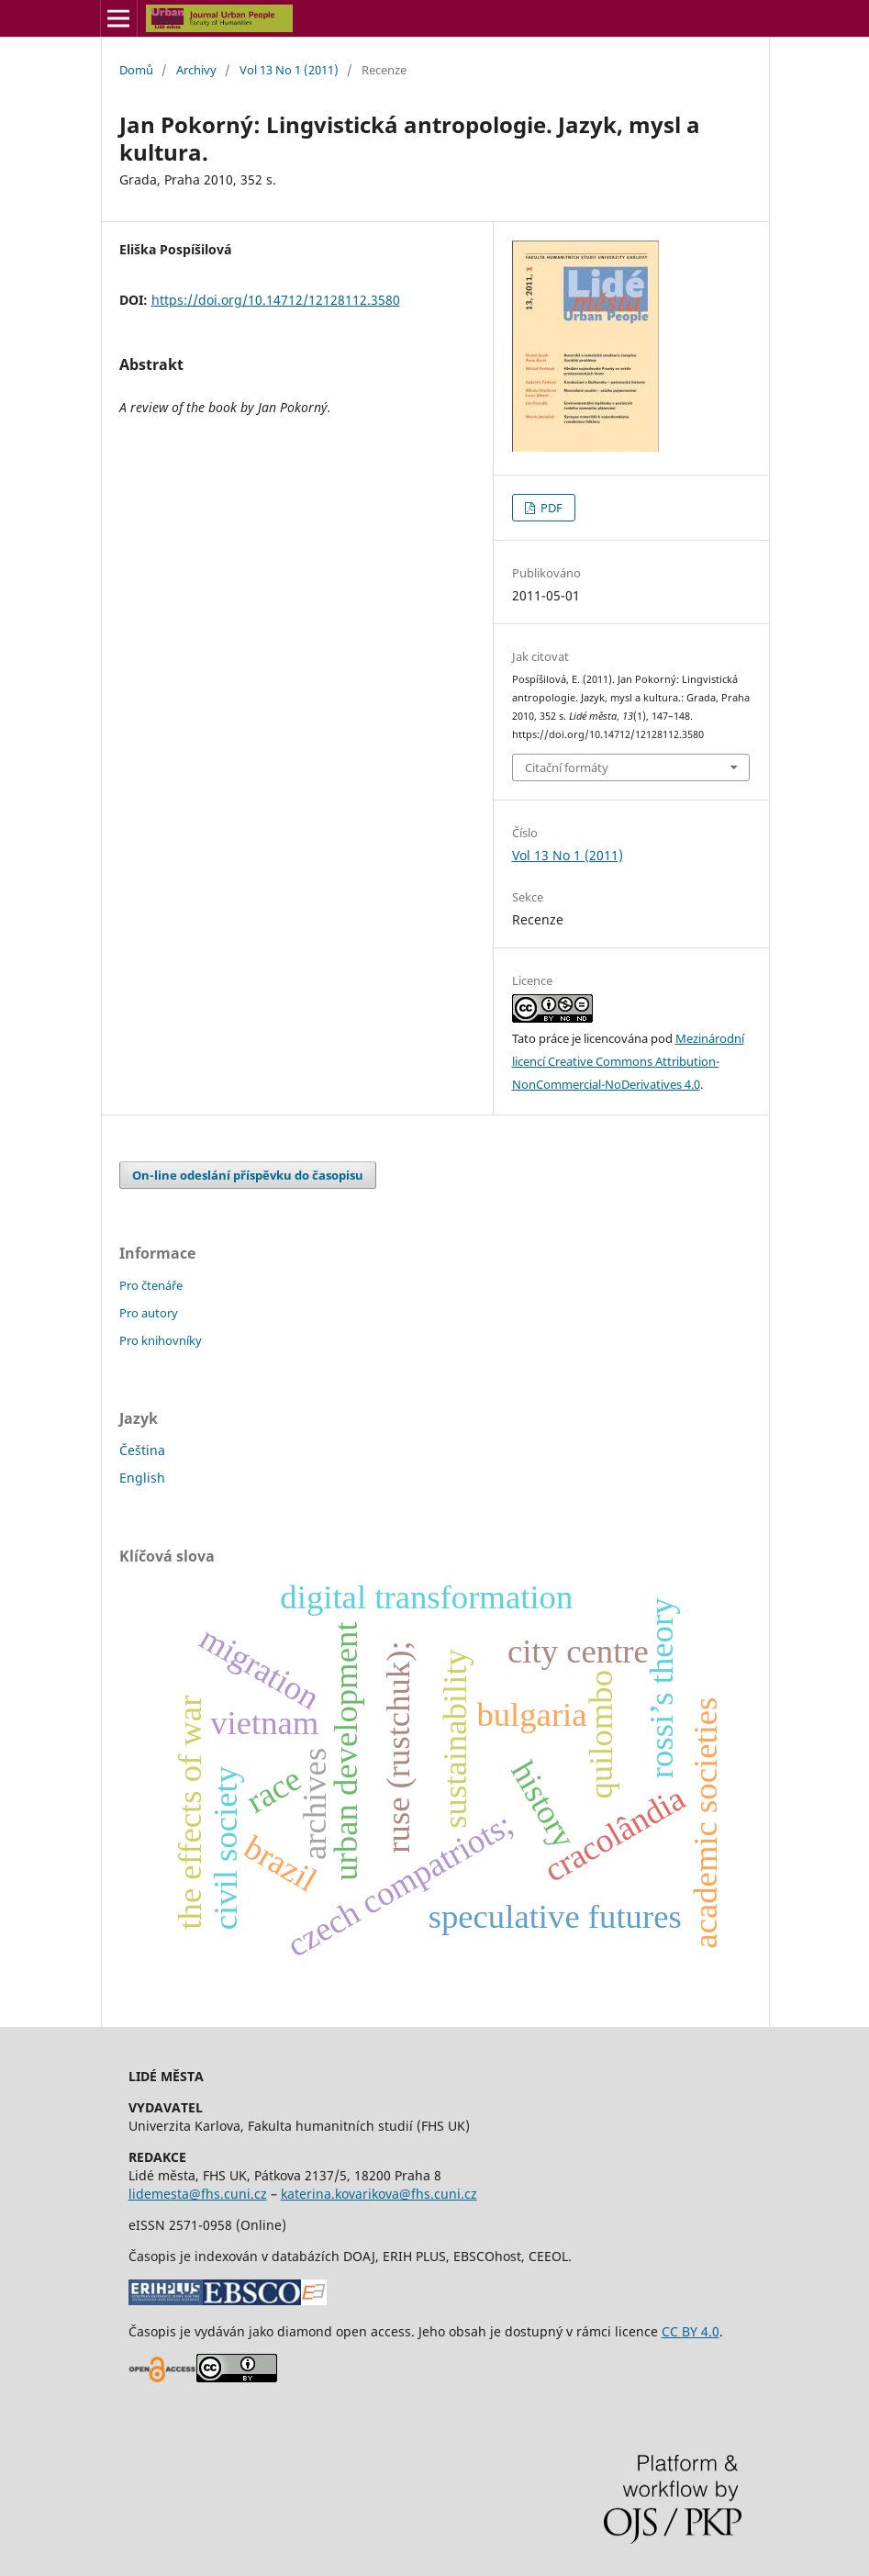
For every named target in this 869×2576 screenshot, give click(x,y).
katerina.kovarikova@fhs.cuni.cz (379, 2193)
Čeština (142, 1450)
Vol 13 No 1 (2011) (289, 70)
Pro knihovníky (160, 1340)
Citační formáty (566, 767)
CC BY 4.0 (690, 2331)
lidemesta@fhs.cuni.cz (197, 2193)
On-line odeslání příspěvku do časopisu (247, 1175)
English (142, 1477)
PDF (550, 507)
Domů (136, 70)
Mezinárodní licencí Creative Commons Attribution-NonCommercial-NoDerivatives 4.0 (628, 1061)
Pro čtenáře (151, 1285)
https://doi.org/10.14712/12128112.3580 (275, 299)
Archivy (196, 70)
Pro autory (148, 1313)
